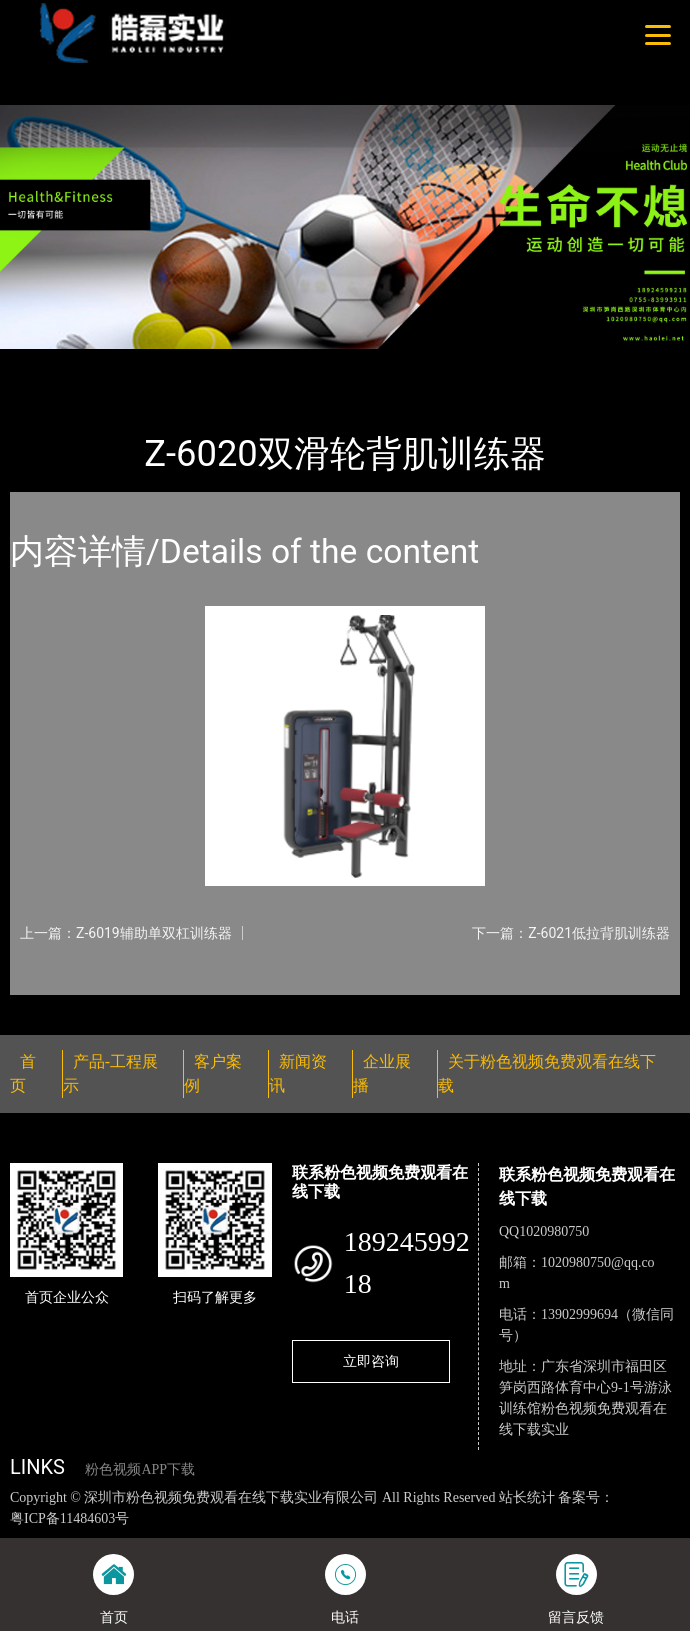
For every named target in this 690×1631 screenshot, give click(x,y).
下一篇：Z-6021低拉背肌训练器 (571, 933)
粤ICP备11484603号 (69, 1518)
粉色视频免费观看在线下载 (275, 362)
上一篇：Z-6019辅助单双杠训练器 (126, 933)
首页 (43, 362)
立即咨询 (371, 1361)
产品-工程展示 (124, 362)
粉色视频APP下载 (140, 1469)
